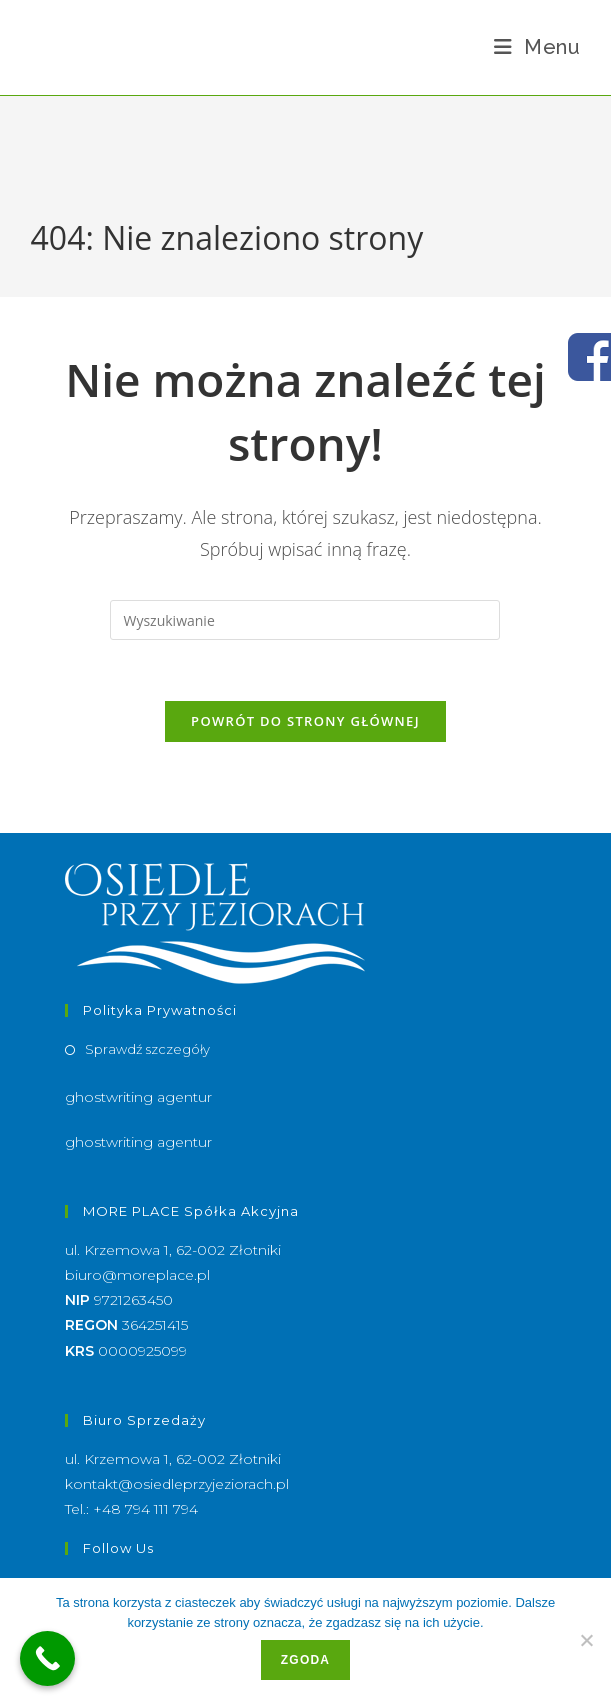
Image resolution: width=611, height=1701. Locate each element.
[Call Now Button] (47, 1658)
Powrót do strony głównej (305, 721)
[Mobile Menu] (537, 47)
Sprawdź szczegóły (147, 1049)
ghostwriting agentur (138, 1097)
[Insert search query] (305, 620)
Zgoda (305, 1660)
